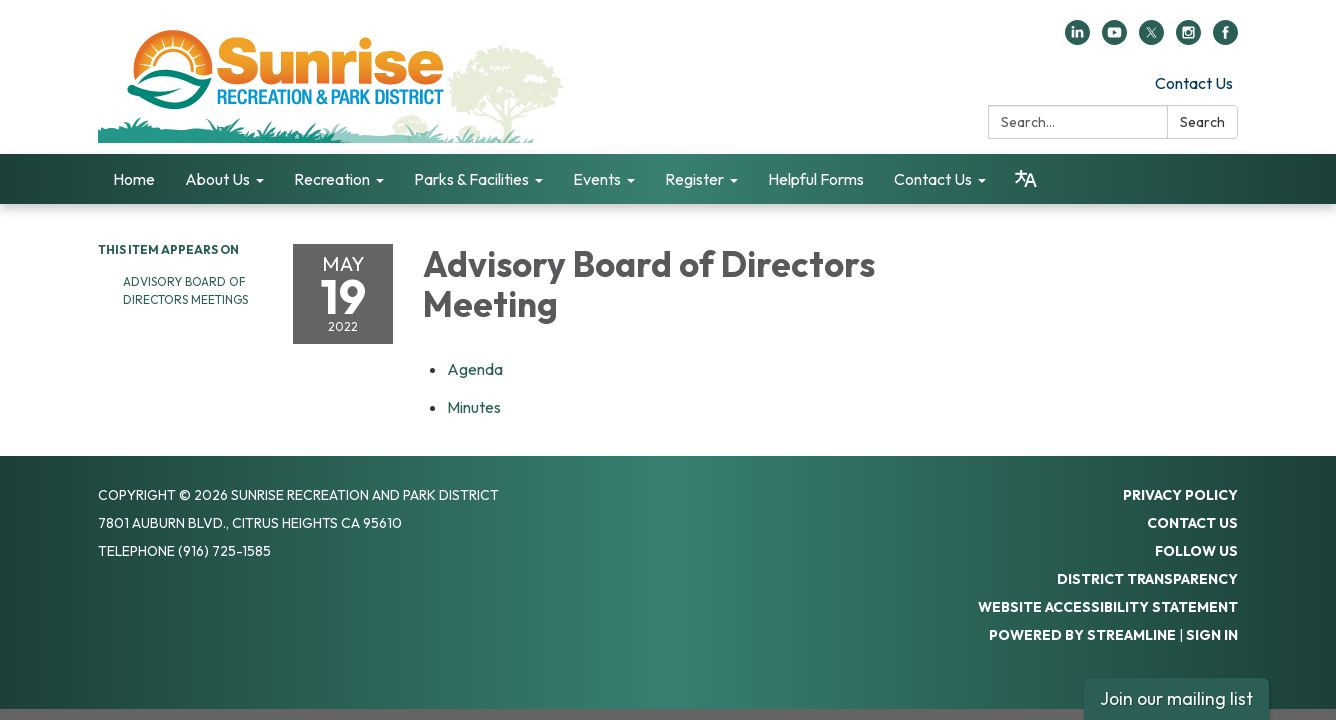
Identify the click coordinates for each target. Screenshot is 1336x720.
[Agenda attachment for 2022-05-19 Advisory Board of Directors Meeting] (475, 369)
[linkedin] (1077, 39)
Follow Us (1196, 551)
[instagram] (1188, 39)
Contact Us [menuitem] (933, 179)
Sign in (1212, 635)
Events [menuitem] (597, 179)
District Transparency (1147, 579)
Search (1202, 122)
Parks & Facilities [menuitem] (471, 179)
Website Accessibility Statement (1108, 607)
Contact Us (1194, 83)
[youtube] (1114, 39)
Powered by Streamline (1082, 635)
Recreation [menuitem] (332, 179)
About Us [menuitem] (217, 179)
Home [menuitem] (134, 179)
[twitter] (1151, 39)
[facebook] (1225, 39)
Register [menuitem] (694, 179)
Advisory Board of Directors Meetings (185, 290)
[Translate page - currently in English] (1026, 179)
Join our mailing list (1176, 698)
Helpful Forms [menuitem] (816, 179)
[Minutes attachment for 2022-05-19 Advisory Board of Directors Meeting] (474, 407)
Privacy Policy (1180, 495)
